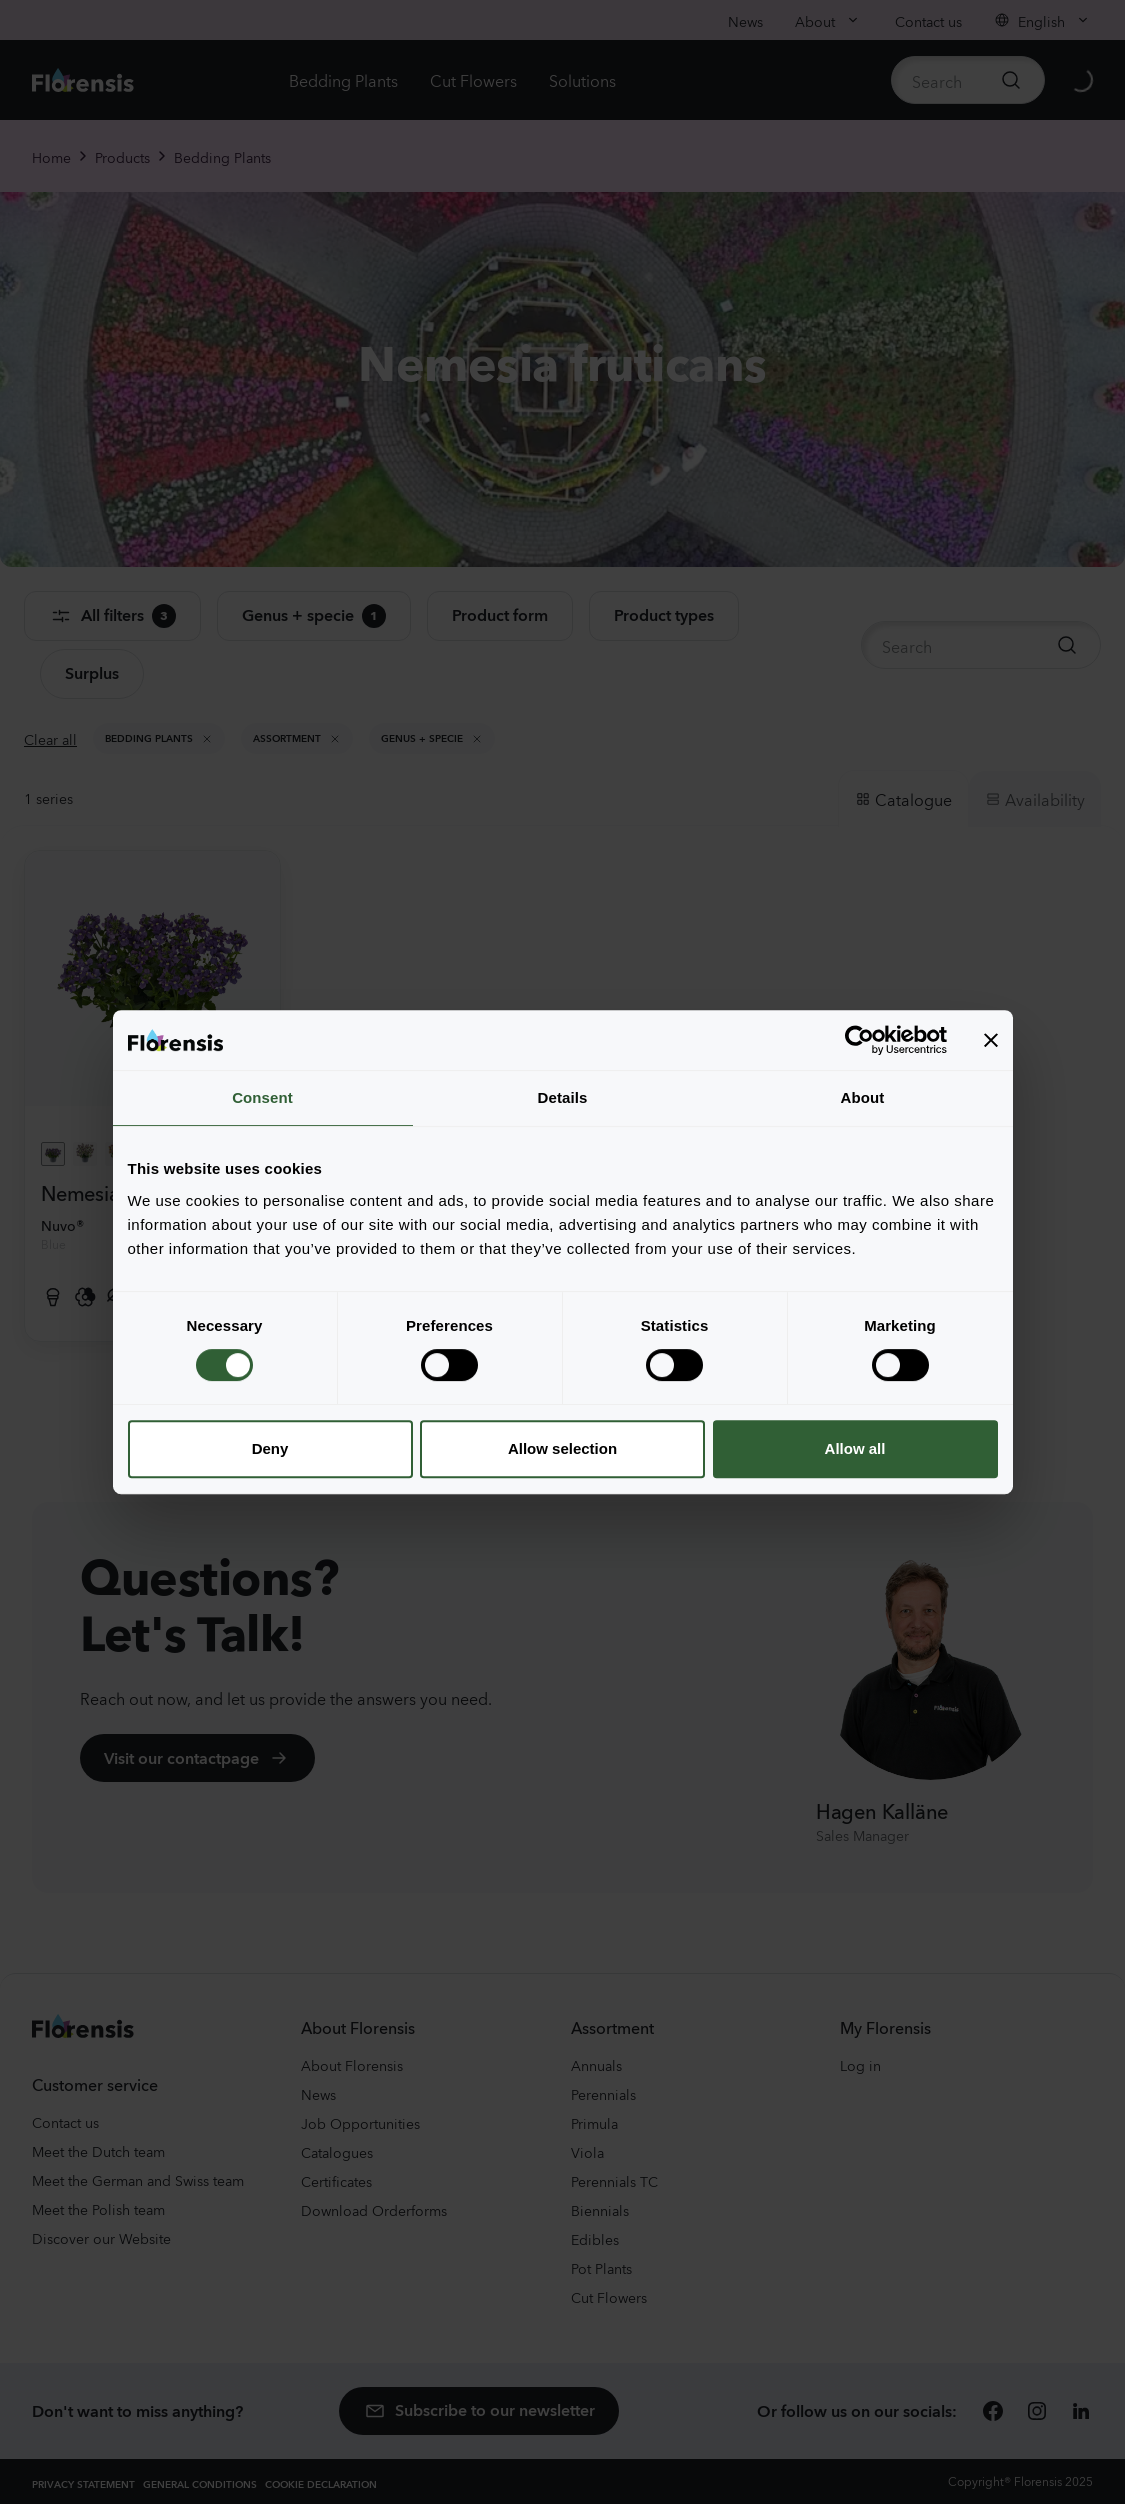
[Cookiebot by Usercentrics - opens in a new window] (859, 1040)
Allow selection (562, 1448)
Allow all (855, 1448)
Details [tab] (563, 1097)
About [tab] (863, 1097)
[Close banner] (991, 1040)
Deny (270, 1448)
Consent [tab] (262, 1097)
